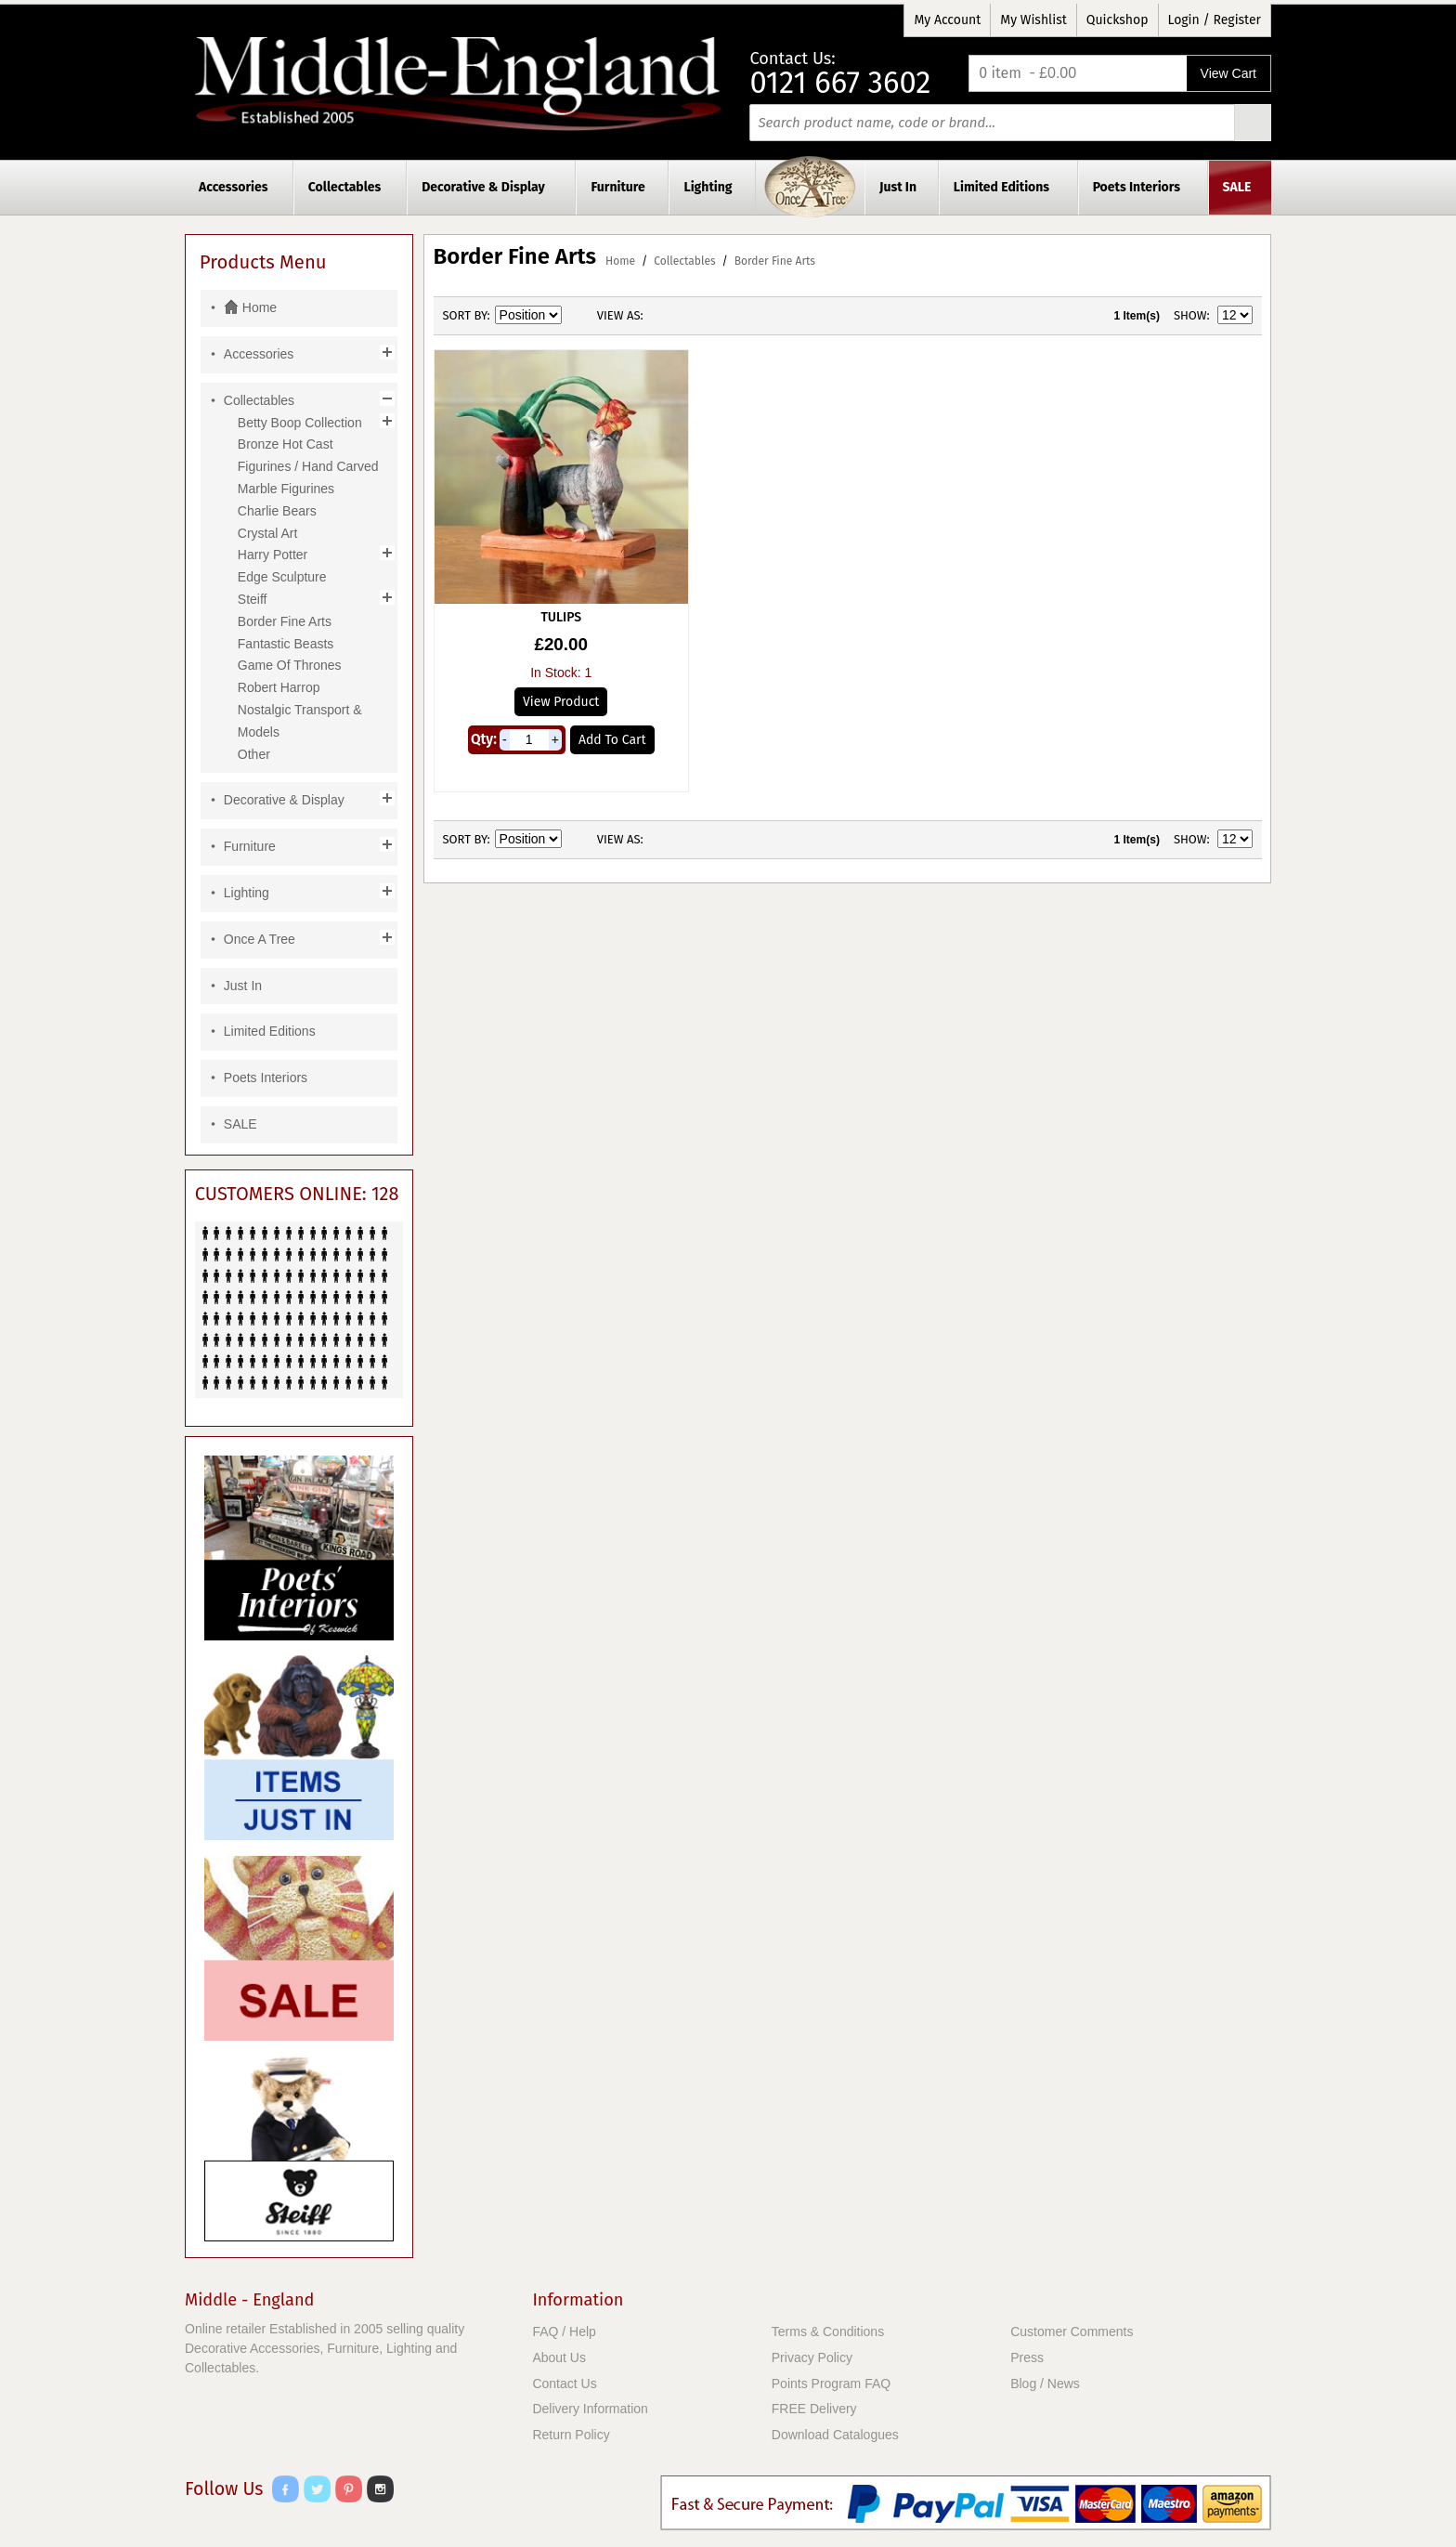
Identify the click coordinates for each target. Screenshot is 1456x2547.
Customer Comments (1071, 2331)
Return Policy (570, 2434)
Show (1190, 315)
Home (620, 261)
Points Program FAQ (831, 2383)
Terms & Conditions (828, 2331)
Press (1027, 2357)
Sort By (465, 315)
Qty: (484, 739)
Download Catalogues (835, 2434)
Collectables (684, 261)
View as (619, 315)
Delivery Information (590, 2408)
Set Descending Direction (578, 316)
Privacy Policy (812, 2357)
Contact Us (564, 2383)
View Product (561, 702)
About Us (559, 2357)
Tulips (560, 617)
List (694, 316)
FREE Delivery (814, 2408)
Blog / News (1045, 2383)
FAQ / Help (563, 2331)
